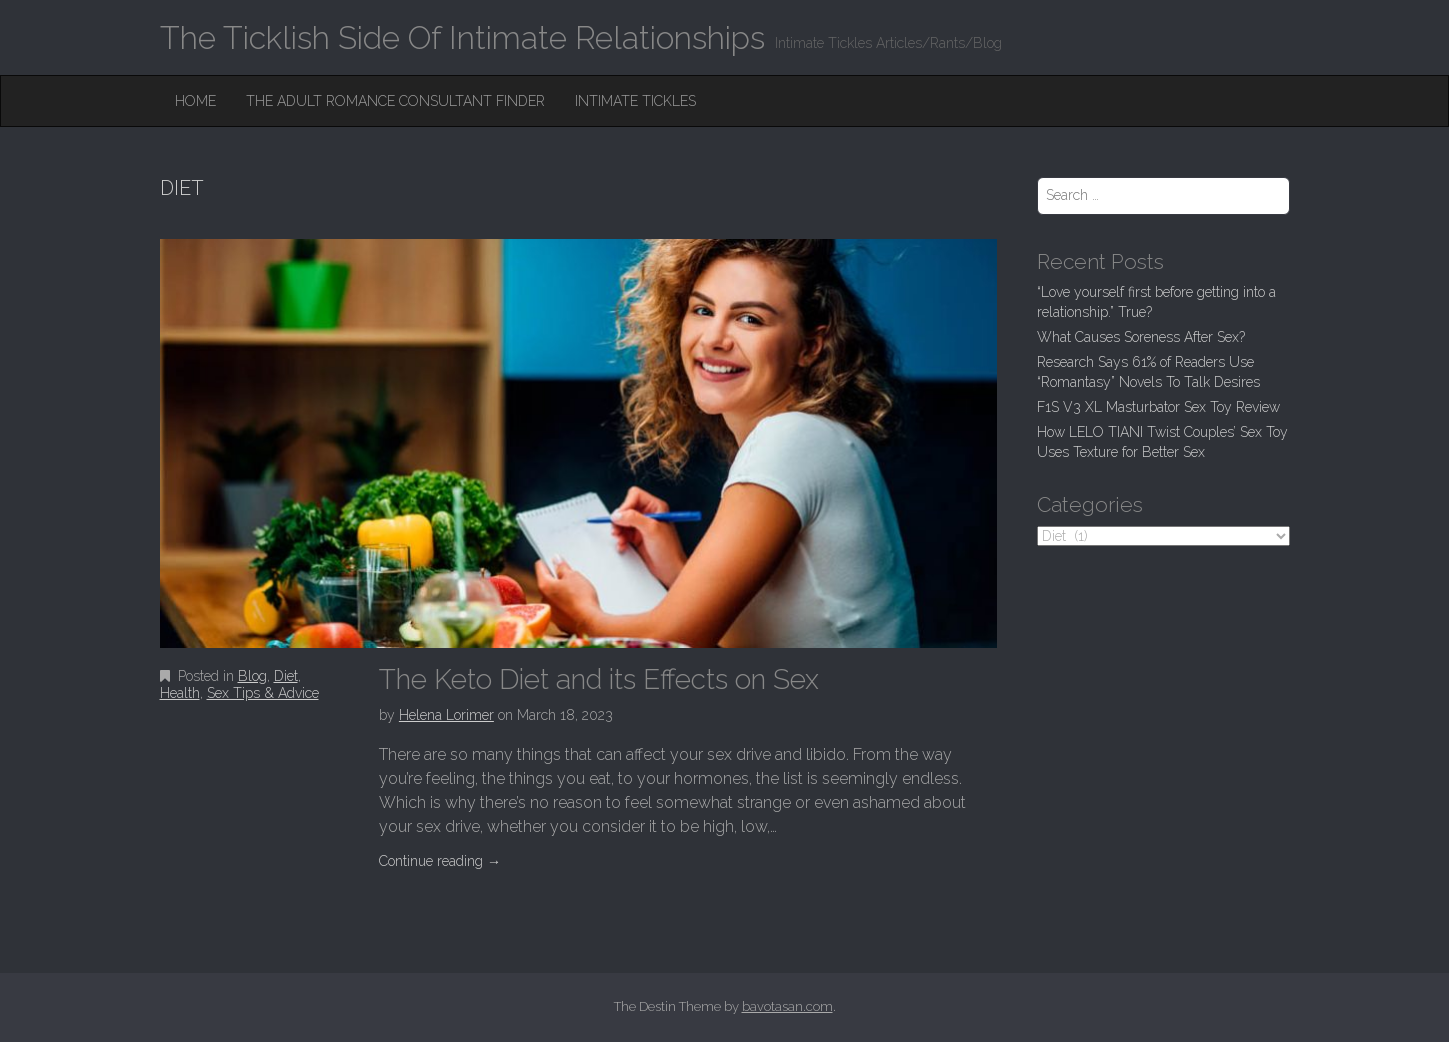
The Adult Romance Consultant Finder (395, 101)
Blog (252, 676)
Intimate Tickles (635, 101)
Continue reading (440, 861)
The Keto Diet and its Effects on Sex (599, 679)
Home (195, 101)
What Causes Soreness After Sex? (1141, 337)
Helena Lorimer (446, 715)
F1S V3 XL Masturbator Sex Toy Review (1158, 407)
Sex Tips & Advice (263, 693)
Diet (286, 676)
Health (180, 693)
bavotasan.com (787, 1006)
